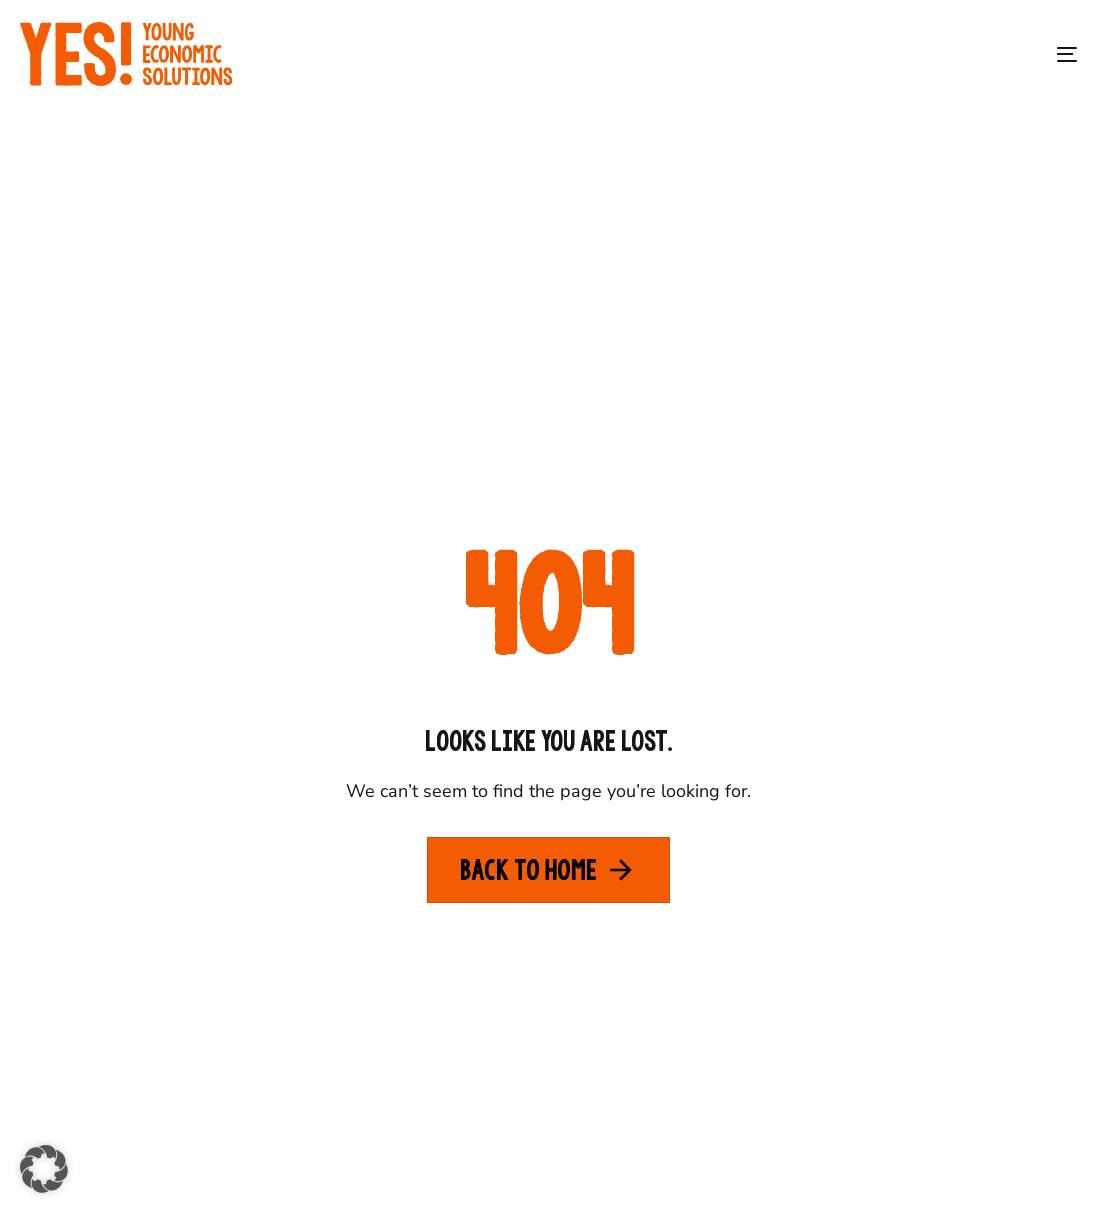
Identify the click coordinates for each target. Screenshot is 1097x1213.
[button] (44, 1169)
